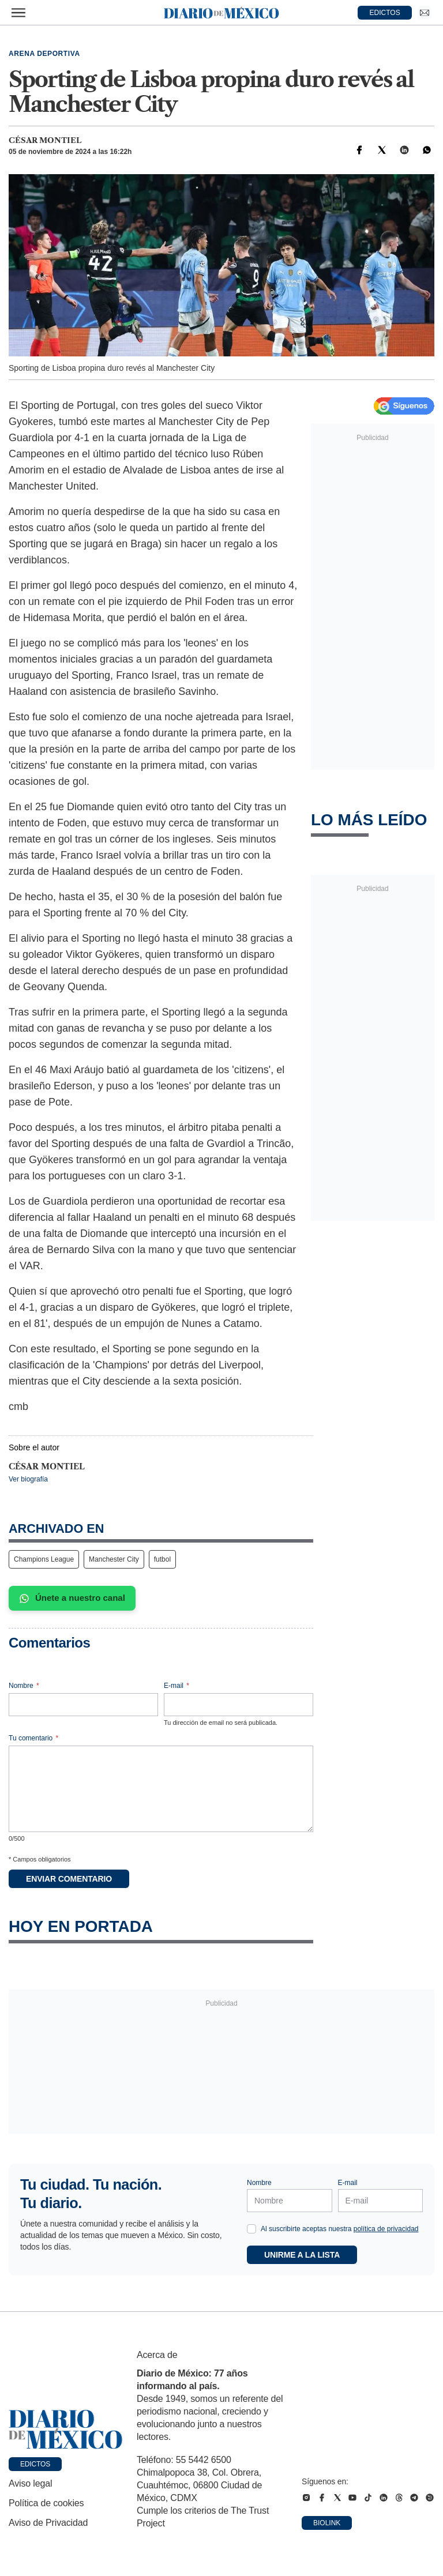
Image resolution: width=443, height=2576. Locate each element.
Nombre (24, 1686)
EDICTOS (385, 13)
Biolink (326, 2523)
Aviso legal (30, 2483)
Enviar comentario (69, 1878)
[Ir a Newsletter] (424, 13)
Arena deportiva (44, 54)
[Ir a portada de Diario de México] (66, 2429)
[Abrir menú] (18, 13)
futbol (162, 1559)
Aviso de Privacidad (48, 2523)
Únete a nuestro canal (72, 1598)
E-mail (176, 1686)
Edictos (35, 2464)
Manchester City (114, 1559)
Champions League (44, 1559)
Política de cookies (46, 2503)
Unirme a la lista (302, 2254)
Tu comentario (33, 1738)
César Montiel (45, 140)
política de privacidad (386, 2229)
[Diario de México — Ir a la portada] (221, 13)
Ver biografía (28, 1479)
